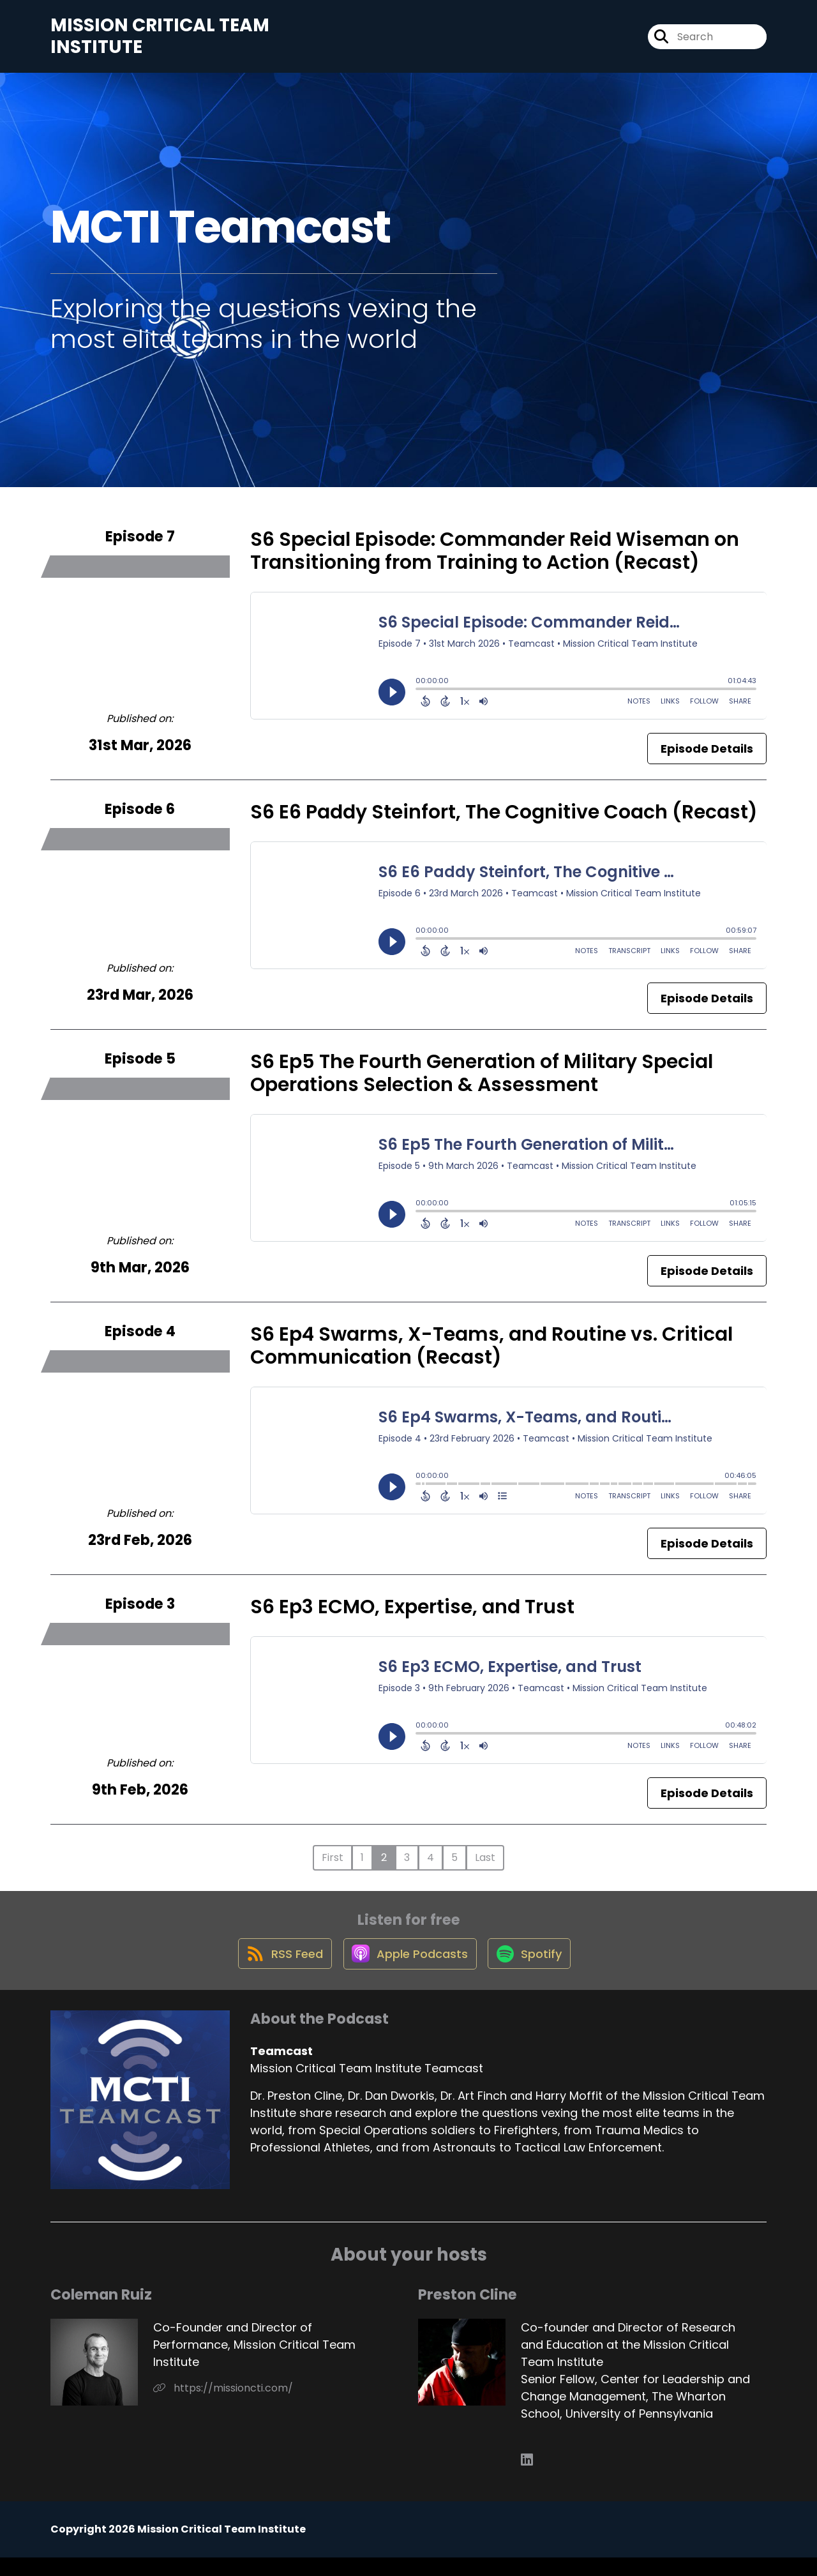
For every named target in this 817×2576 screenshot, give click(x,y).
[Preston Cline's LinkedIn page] (527, 2479)
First (332, 1865)
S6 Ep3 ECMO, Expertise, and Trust (412, 1615)
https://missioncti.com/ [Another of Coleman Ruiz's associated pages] (223, 2406)
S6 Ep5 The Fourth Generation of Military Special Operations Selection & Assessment (481, 1081)
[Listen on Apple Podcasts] (408, 1971)
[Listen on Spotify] (533, 1971)
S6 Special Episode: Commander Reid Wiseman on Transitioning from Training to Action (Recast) (494, 559)
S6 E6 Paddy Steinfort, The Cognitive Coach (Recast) (504, 820)
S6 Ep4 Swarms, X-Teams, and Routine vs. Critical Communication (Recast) (491, 1354)
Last (485, 1865)
